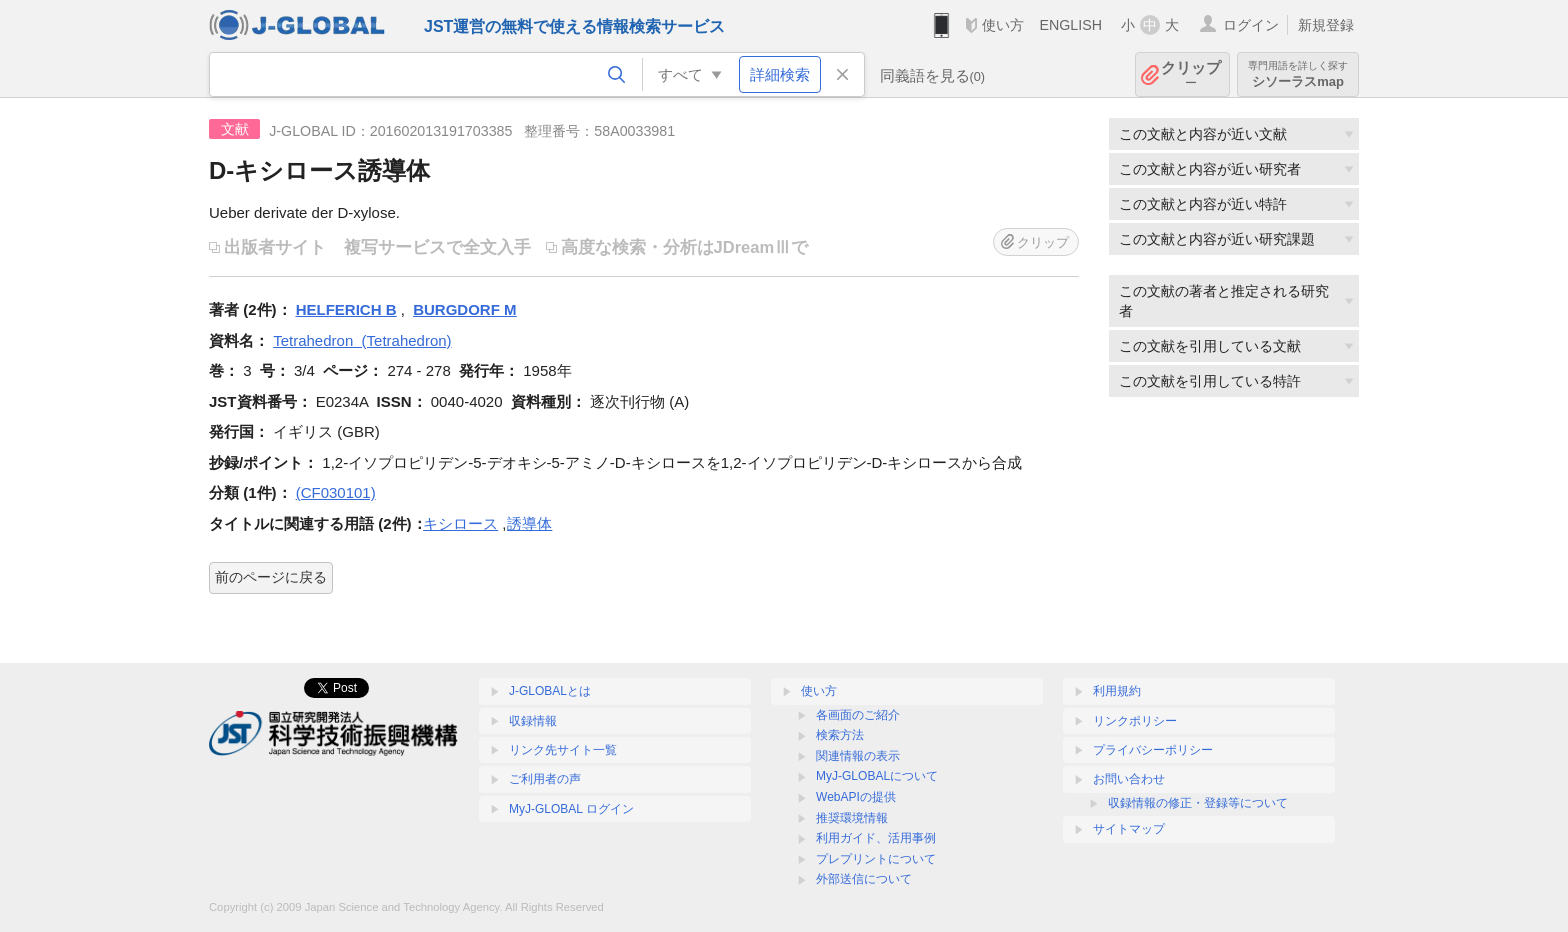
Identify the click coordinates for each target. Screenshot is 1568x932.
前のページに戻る (271, 577)
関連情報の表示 (858, 756)
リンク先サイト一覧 (563, 750)
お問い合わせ (1129, 779)
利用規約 (1117, 691)
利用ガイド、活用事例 (876, 838)
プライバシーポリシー (1153, 750)
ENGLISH (1070, 25)
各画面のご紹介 (858, 715)
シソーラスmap (1298, 74)
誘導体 (529, 523)
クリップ (1191, 74)
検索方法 (840, 735)
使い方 (1003, 25)
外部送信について (864, 879)
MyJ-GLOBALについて (877, 776)
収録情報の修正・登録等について (1198, 803)
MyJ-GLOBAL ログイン (571, 809)
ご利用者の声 (545, 779)
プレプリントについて (876, 859)
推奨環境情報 (852, 818)
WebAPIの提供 (856, 797)
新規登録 (1326, 25)
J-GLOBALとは (550, 691)
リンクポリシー (1135, 721)
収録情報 (533, 721)
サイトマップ (1129, 829)
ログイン (1251, 25)
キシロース (460, 523)
